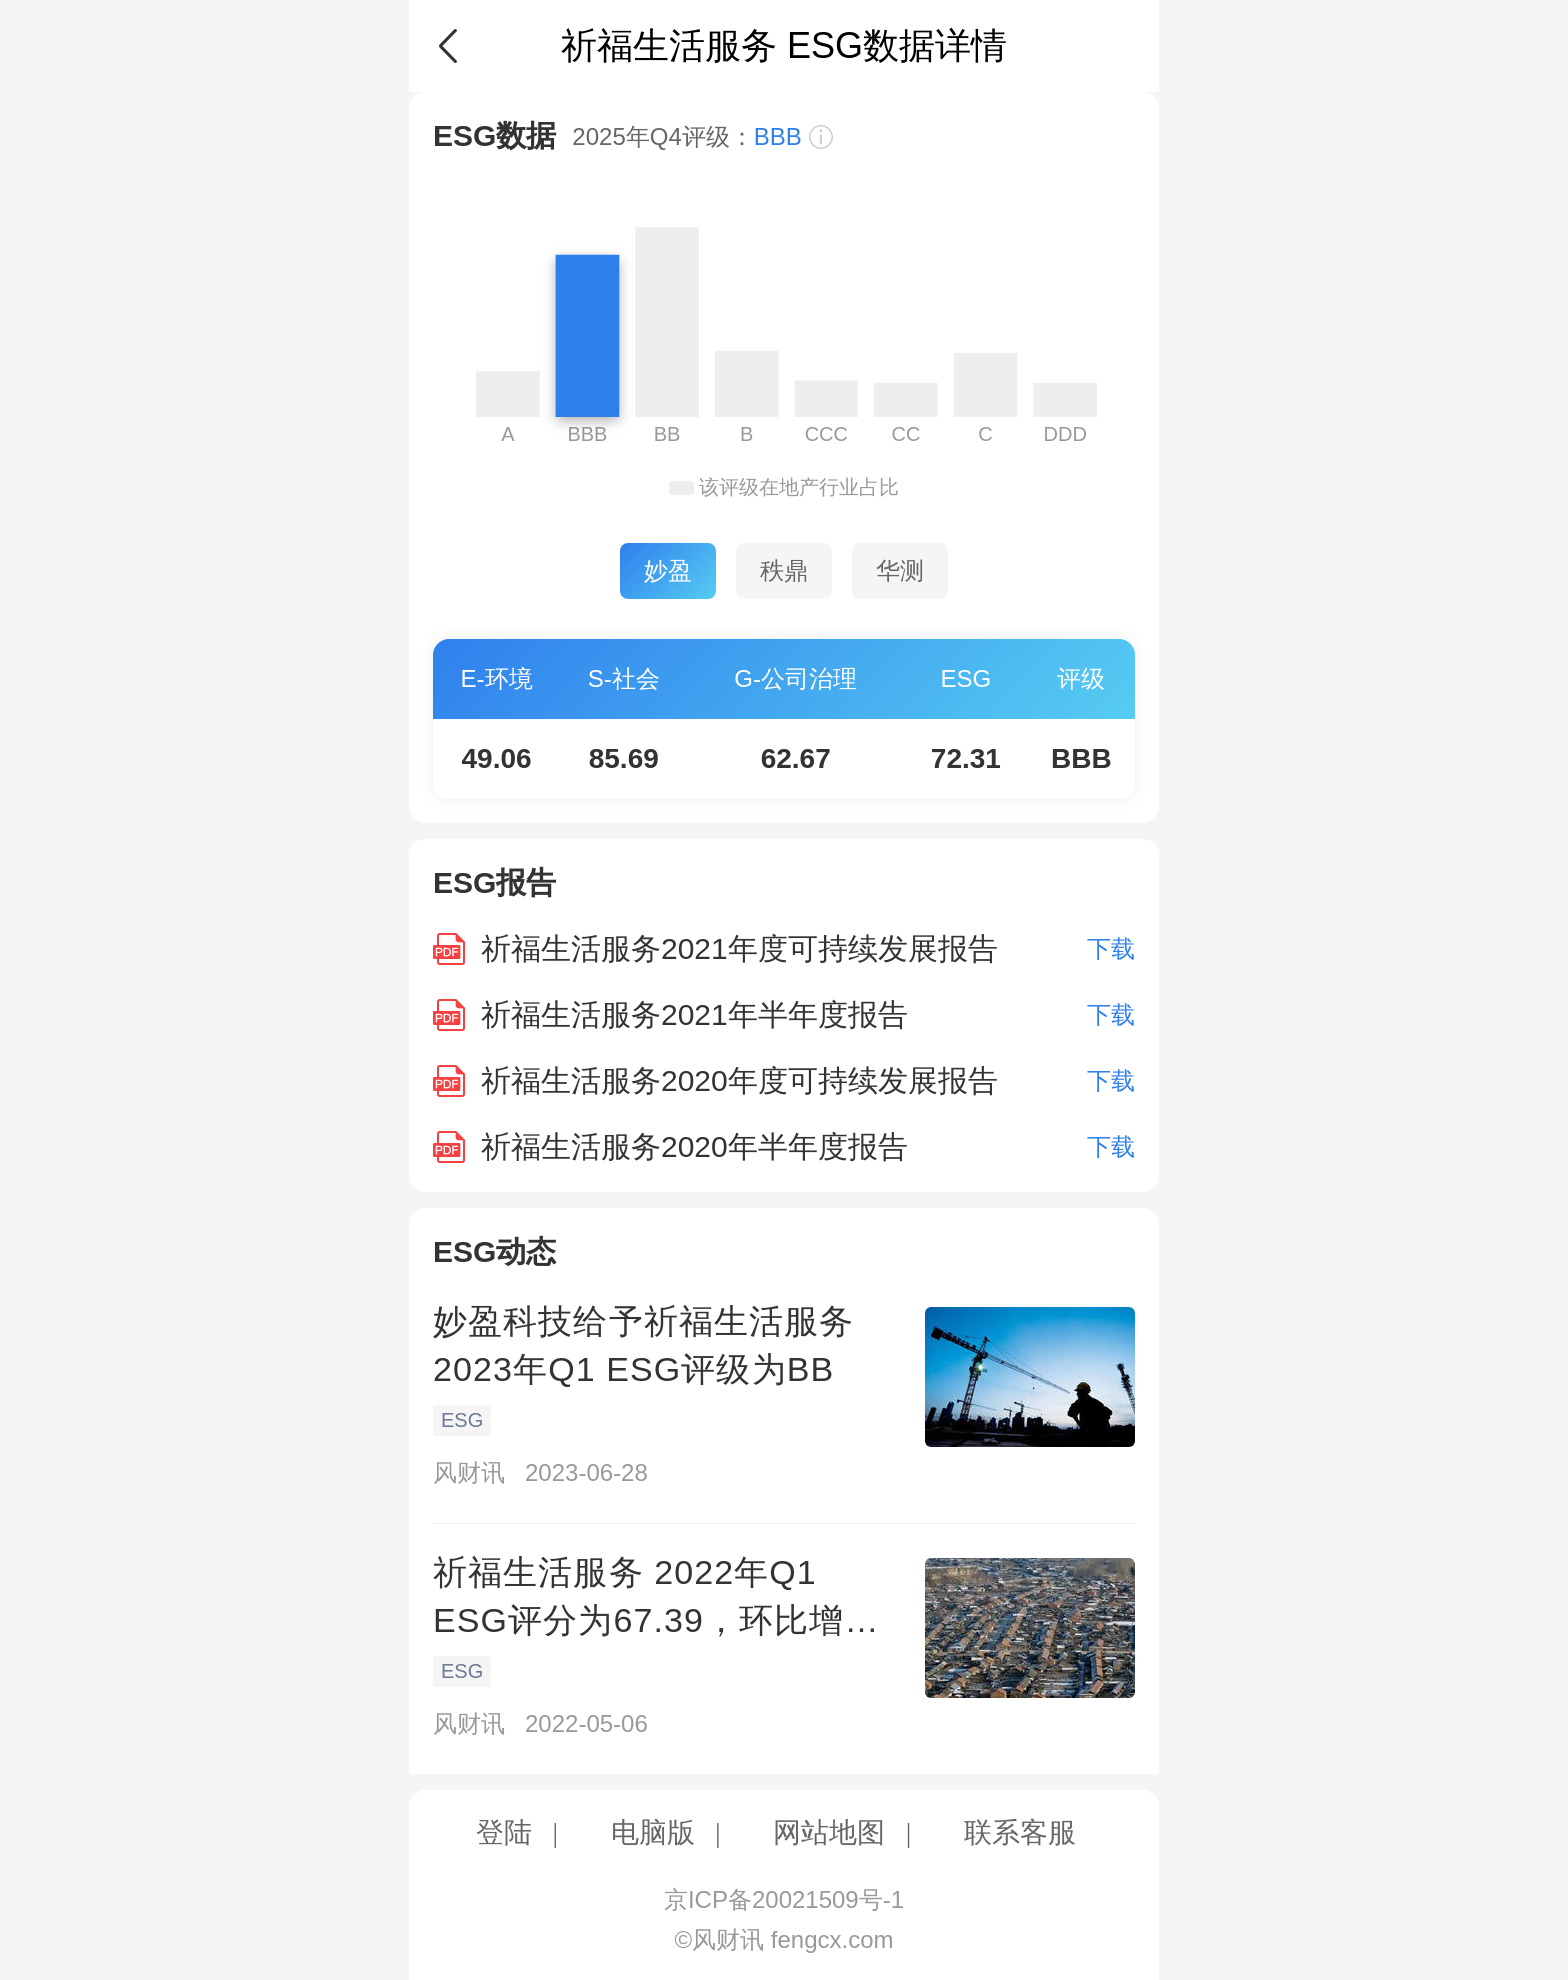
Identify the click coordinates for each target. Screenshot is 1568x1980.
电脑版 (653, 1832)
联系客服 (1020, 1832)
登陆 (504, 1832)
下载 (1111, 948)
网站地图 (829, 1832)
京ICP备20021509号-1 (784, 1899)
